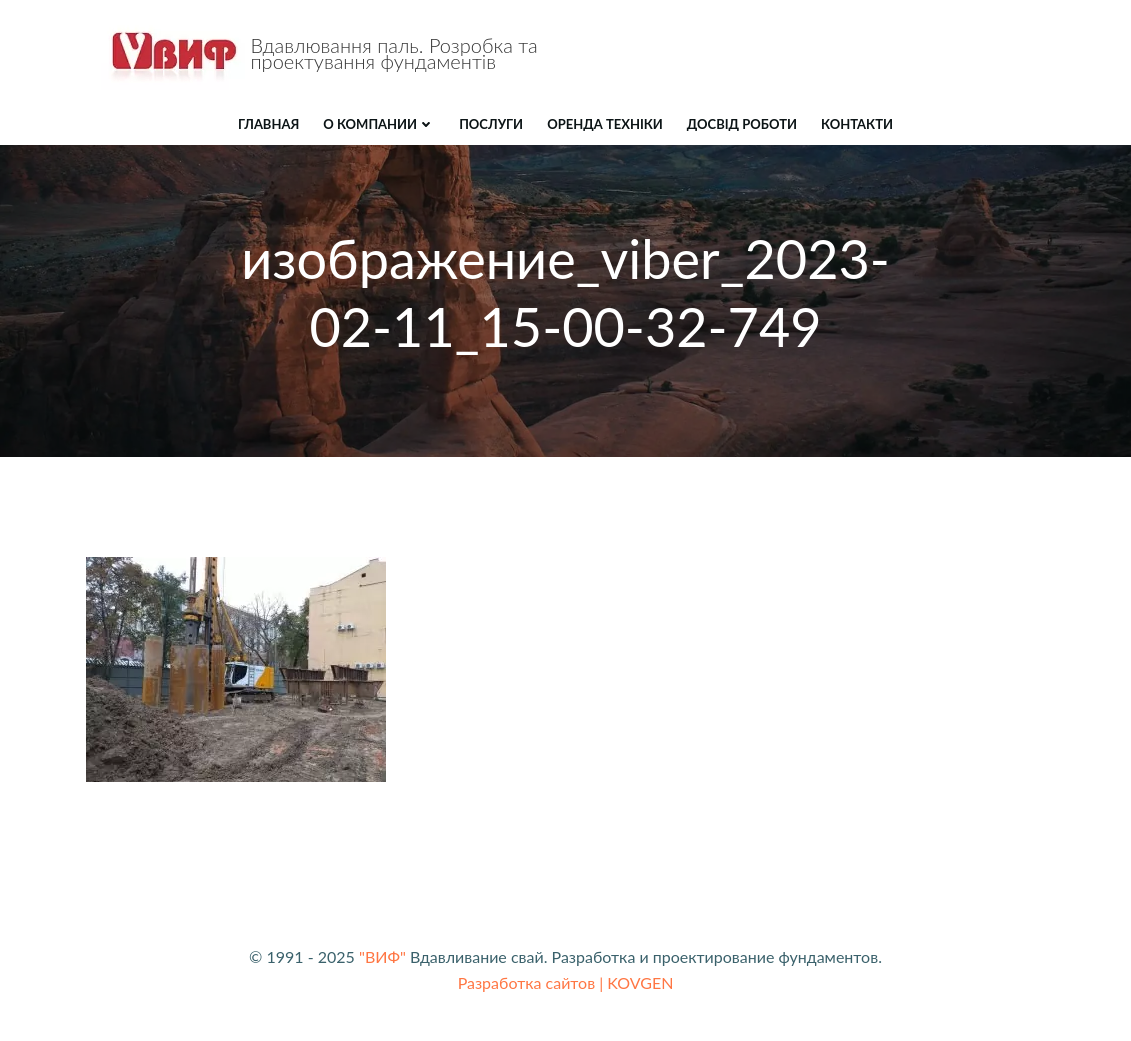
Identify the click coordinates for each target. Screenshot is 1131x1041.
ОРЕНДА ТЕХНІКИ (605, 124)
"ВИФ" (382, 956)
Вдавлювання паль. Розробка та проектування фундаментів (394, 53)
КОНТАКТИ (857, 124)
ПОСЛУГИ (491, 124)
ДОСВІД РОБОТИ (742, 124)
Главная (268, 124)
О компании (379, 124)
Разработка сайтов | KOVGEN (566, 982)
